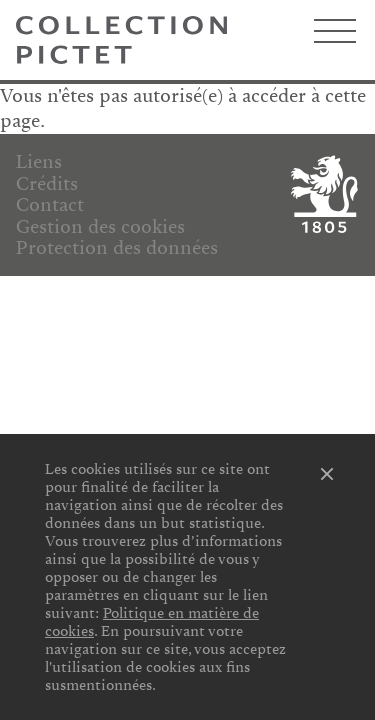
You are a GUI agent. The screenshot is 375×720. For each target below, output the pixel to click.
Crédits (47, 184)
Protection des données (117, 248)
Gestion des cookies (100, 227)
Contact (50, 205)
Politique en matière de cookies (152, 622)
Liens (39, 162)
